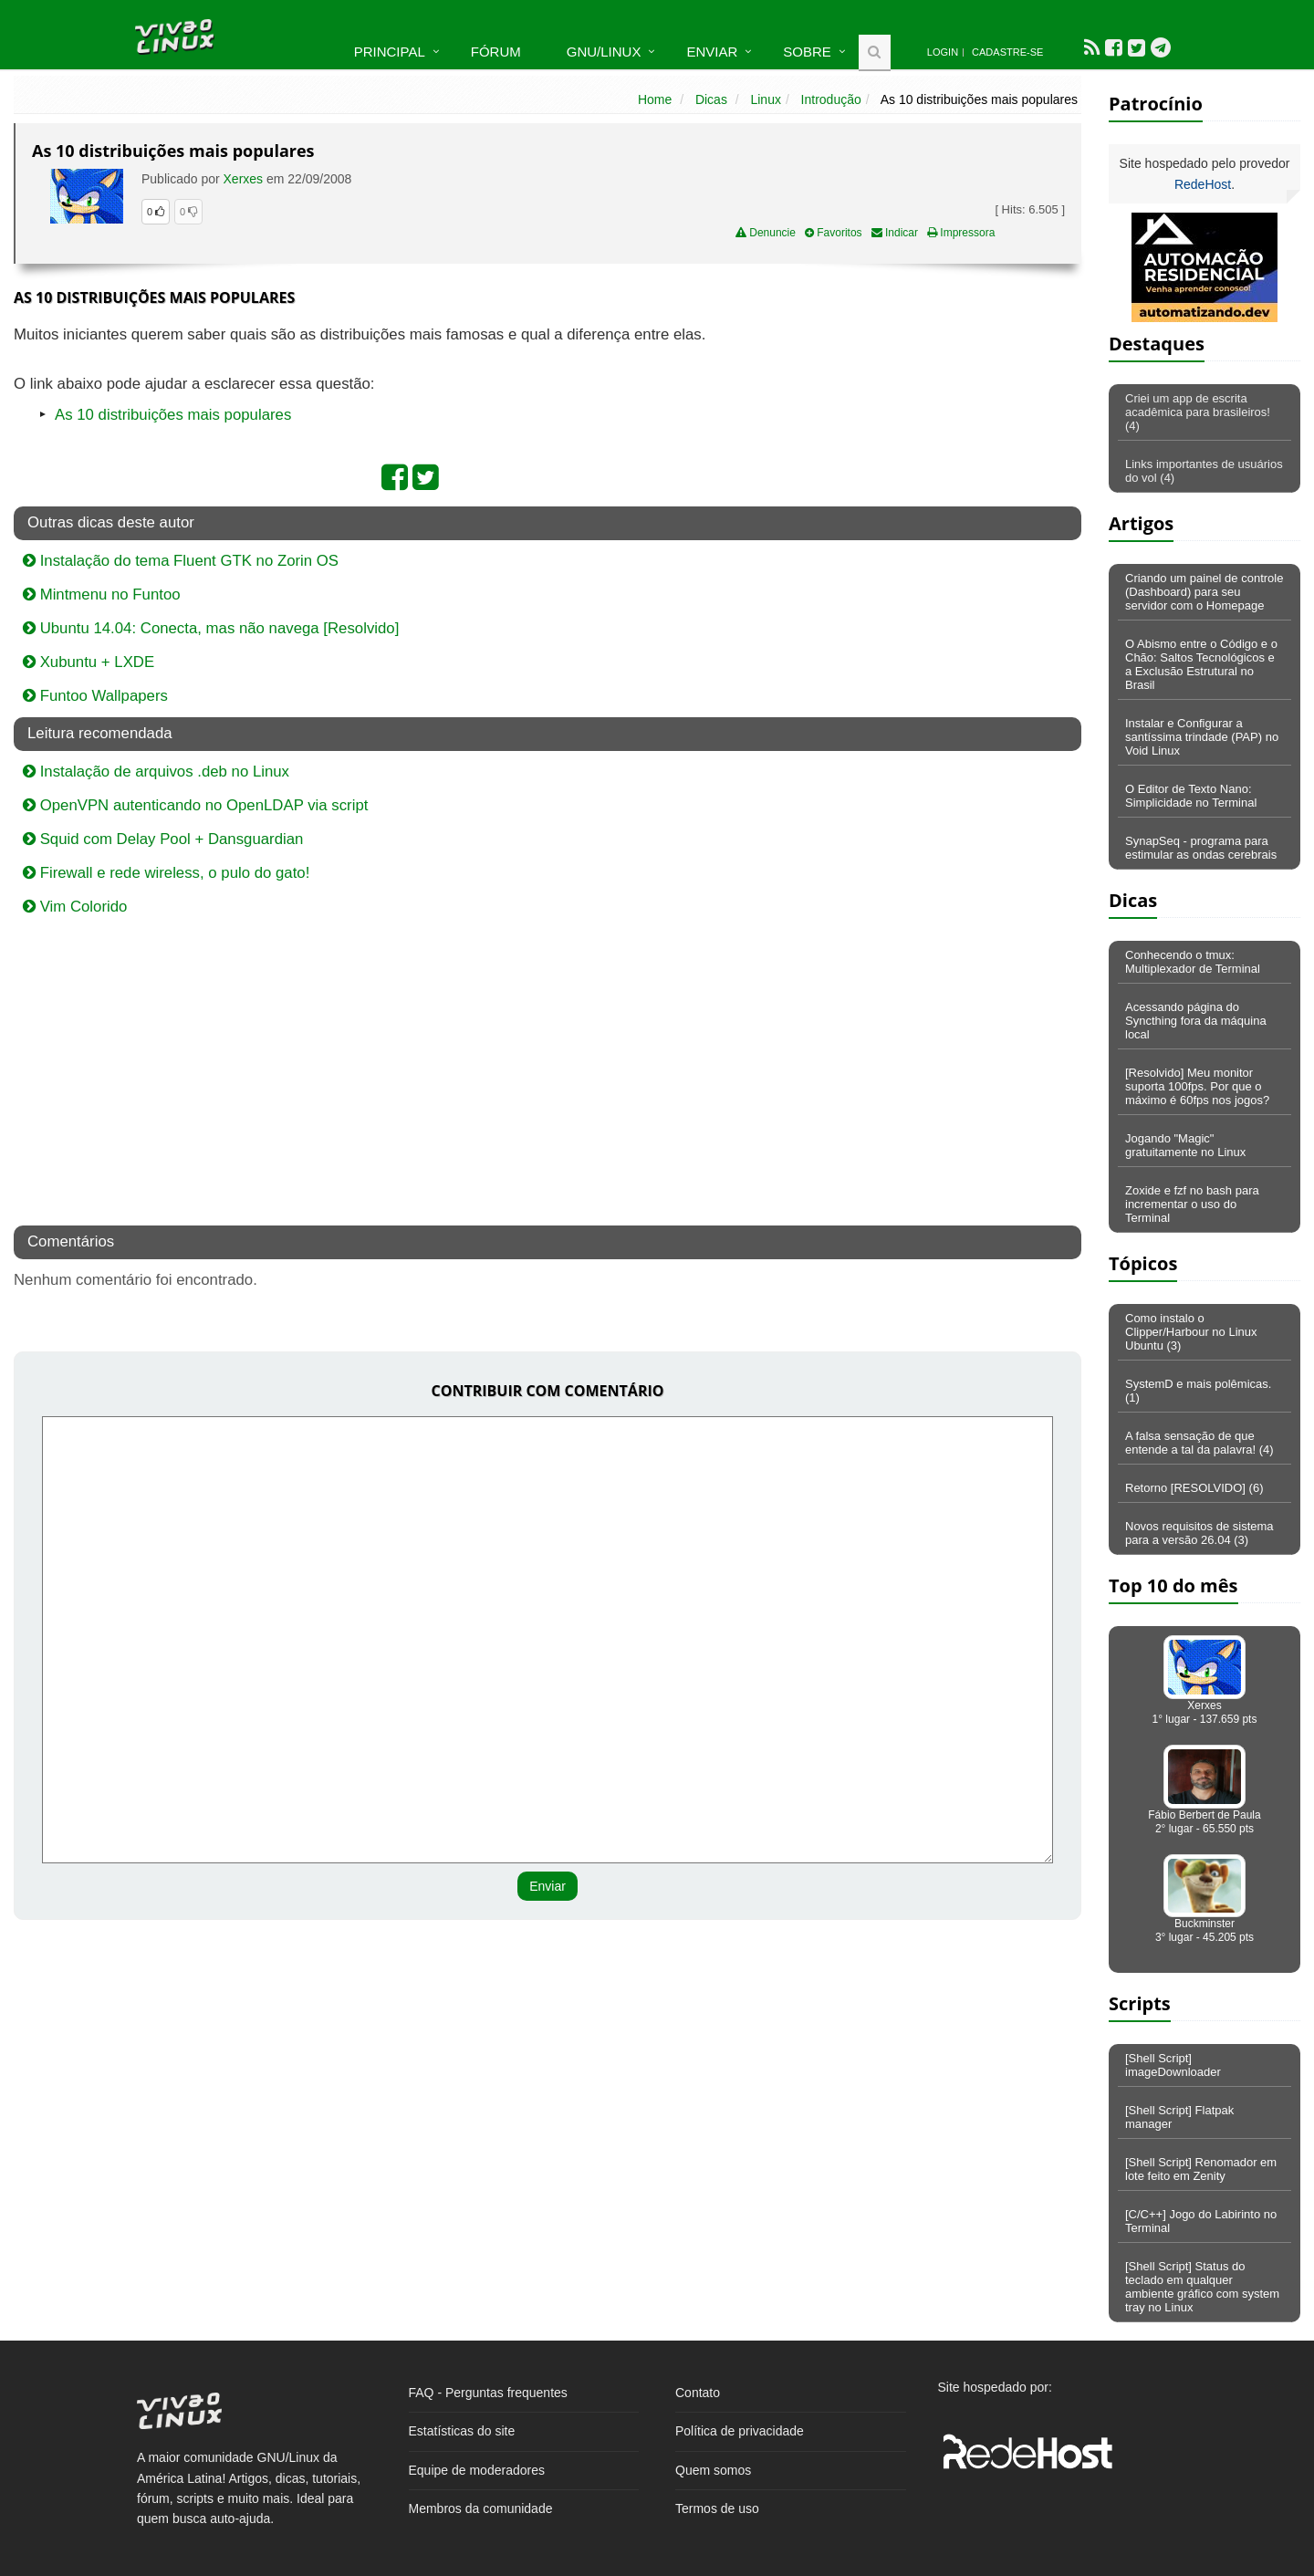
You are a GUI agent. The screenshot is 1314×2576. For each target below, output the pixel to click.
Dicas (711, 99)
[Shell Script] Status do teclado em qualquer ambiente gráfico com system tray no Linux (1202, 2286)
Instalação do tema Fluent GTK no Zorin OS (181, 560)
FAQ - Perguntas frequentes (488, 2392)
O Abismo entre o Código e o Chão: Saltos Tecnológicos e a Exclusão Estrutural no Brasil (1201, 664)
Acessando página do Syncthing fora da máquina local (1196, 1020)
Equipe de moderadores (477, 2470)
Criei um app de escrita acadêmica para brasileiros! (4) (1197, 412)
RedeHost (1202, 184)
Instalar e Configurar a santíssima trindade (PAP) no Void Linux (1201, 736)
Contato (697, 2392)
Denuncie (765, 232)
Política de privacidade (739, 2431)
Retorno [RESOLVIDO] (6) (1194, 1488)
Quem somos (713, 2470)
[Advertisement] (923, 455)
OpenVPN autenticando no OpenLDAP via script (195, 805)
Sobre (807, 51)
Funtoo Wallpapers (95, 695)
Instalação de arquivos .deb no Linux (156, 771)
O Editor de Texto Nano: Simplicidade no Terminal (1191, 795)
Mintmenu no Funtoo (102, 594)
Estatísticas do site (462, 2431)
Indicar (894, 232)
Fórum (496, 51)
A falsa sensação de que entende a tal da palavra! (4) (1199, 1442)
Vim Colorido (75, 906)
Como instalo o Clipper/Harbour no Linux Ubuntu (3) (1191, 1331)
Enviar (711, 51)
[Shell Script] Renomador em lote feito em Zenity (1201, 2169)
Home (655, 99)
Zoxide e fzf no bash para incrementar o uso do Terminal (1192, 1204)
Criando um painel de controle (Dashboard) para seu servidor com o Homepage (1204, 591)
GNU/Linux (604, 51)
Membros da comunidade (481, 2508)
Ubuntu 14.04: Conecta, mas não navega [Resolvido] (211, 628)
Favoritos (833, 232)
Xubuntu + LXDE (88, 662)
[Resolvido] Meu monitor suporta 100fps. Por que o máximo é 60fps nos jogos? (1197, 1086)
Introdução (831, 99)
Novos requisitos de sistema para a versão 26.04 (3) (1199, 1533)
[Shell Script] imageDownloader (1173, 2065)
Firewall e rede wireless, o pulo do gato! (166, 872)
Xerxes (244, 179)
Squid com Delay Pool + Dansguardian (163, 839)
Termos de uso (717, 2508)
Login (942, 52)
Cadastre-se (1007, 52)
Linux (765, 99)
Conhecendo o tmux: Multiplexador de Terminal (1192, 961)
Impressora (961, 232)
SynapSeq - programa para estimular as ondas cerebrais (1201, 847)
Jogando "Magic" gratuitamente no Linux (1185, 1145)
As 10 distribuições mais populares (173, 414)
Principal (389, 51)
